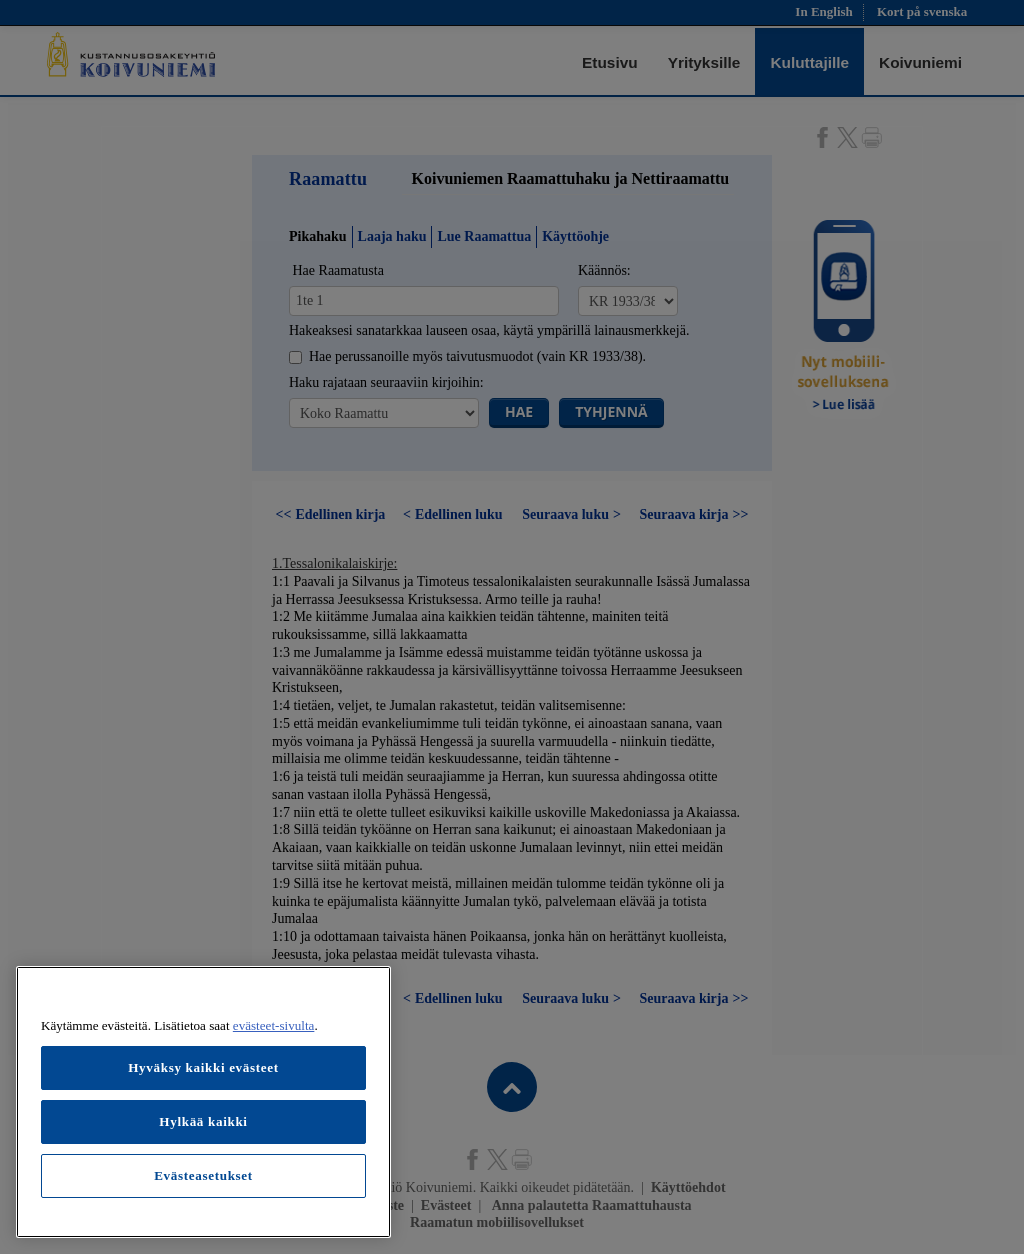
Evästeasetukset (203, 1175)
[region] (203, 1102)
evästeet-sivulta (274, 1025)
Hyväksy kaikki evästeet (203, 1067)
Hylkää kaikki (203, 1121)
